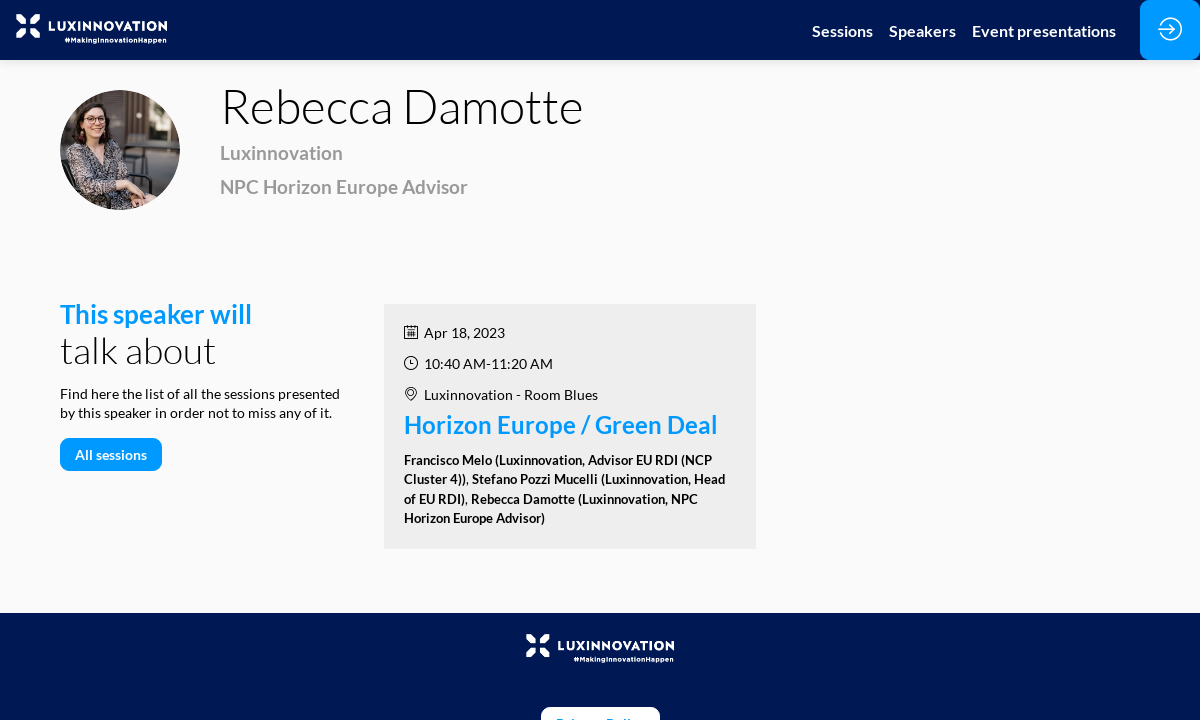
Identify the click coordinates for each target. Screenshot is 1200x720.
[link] (842, 30)
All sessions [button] (111, 454)
